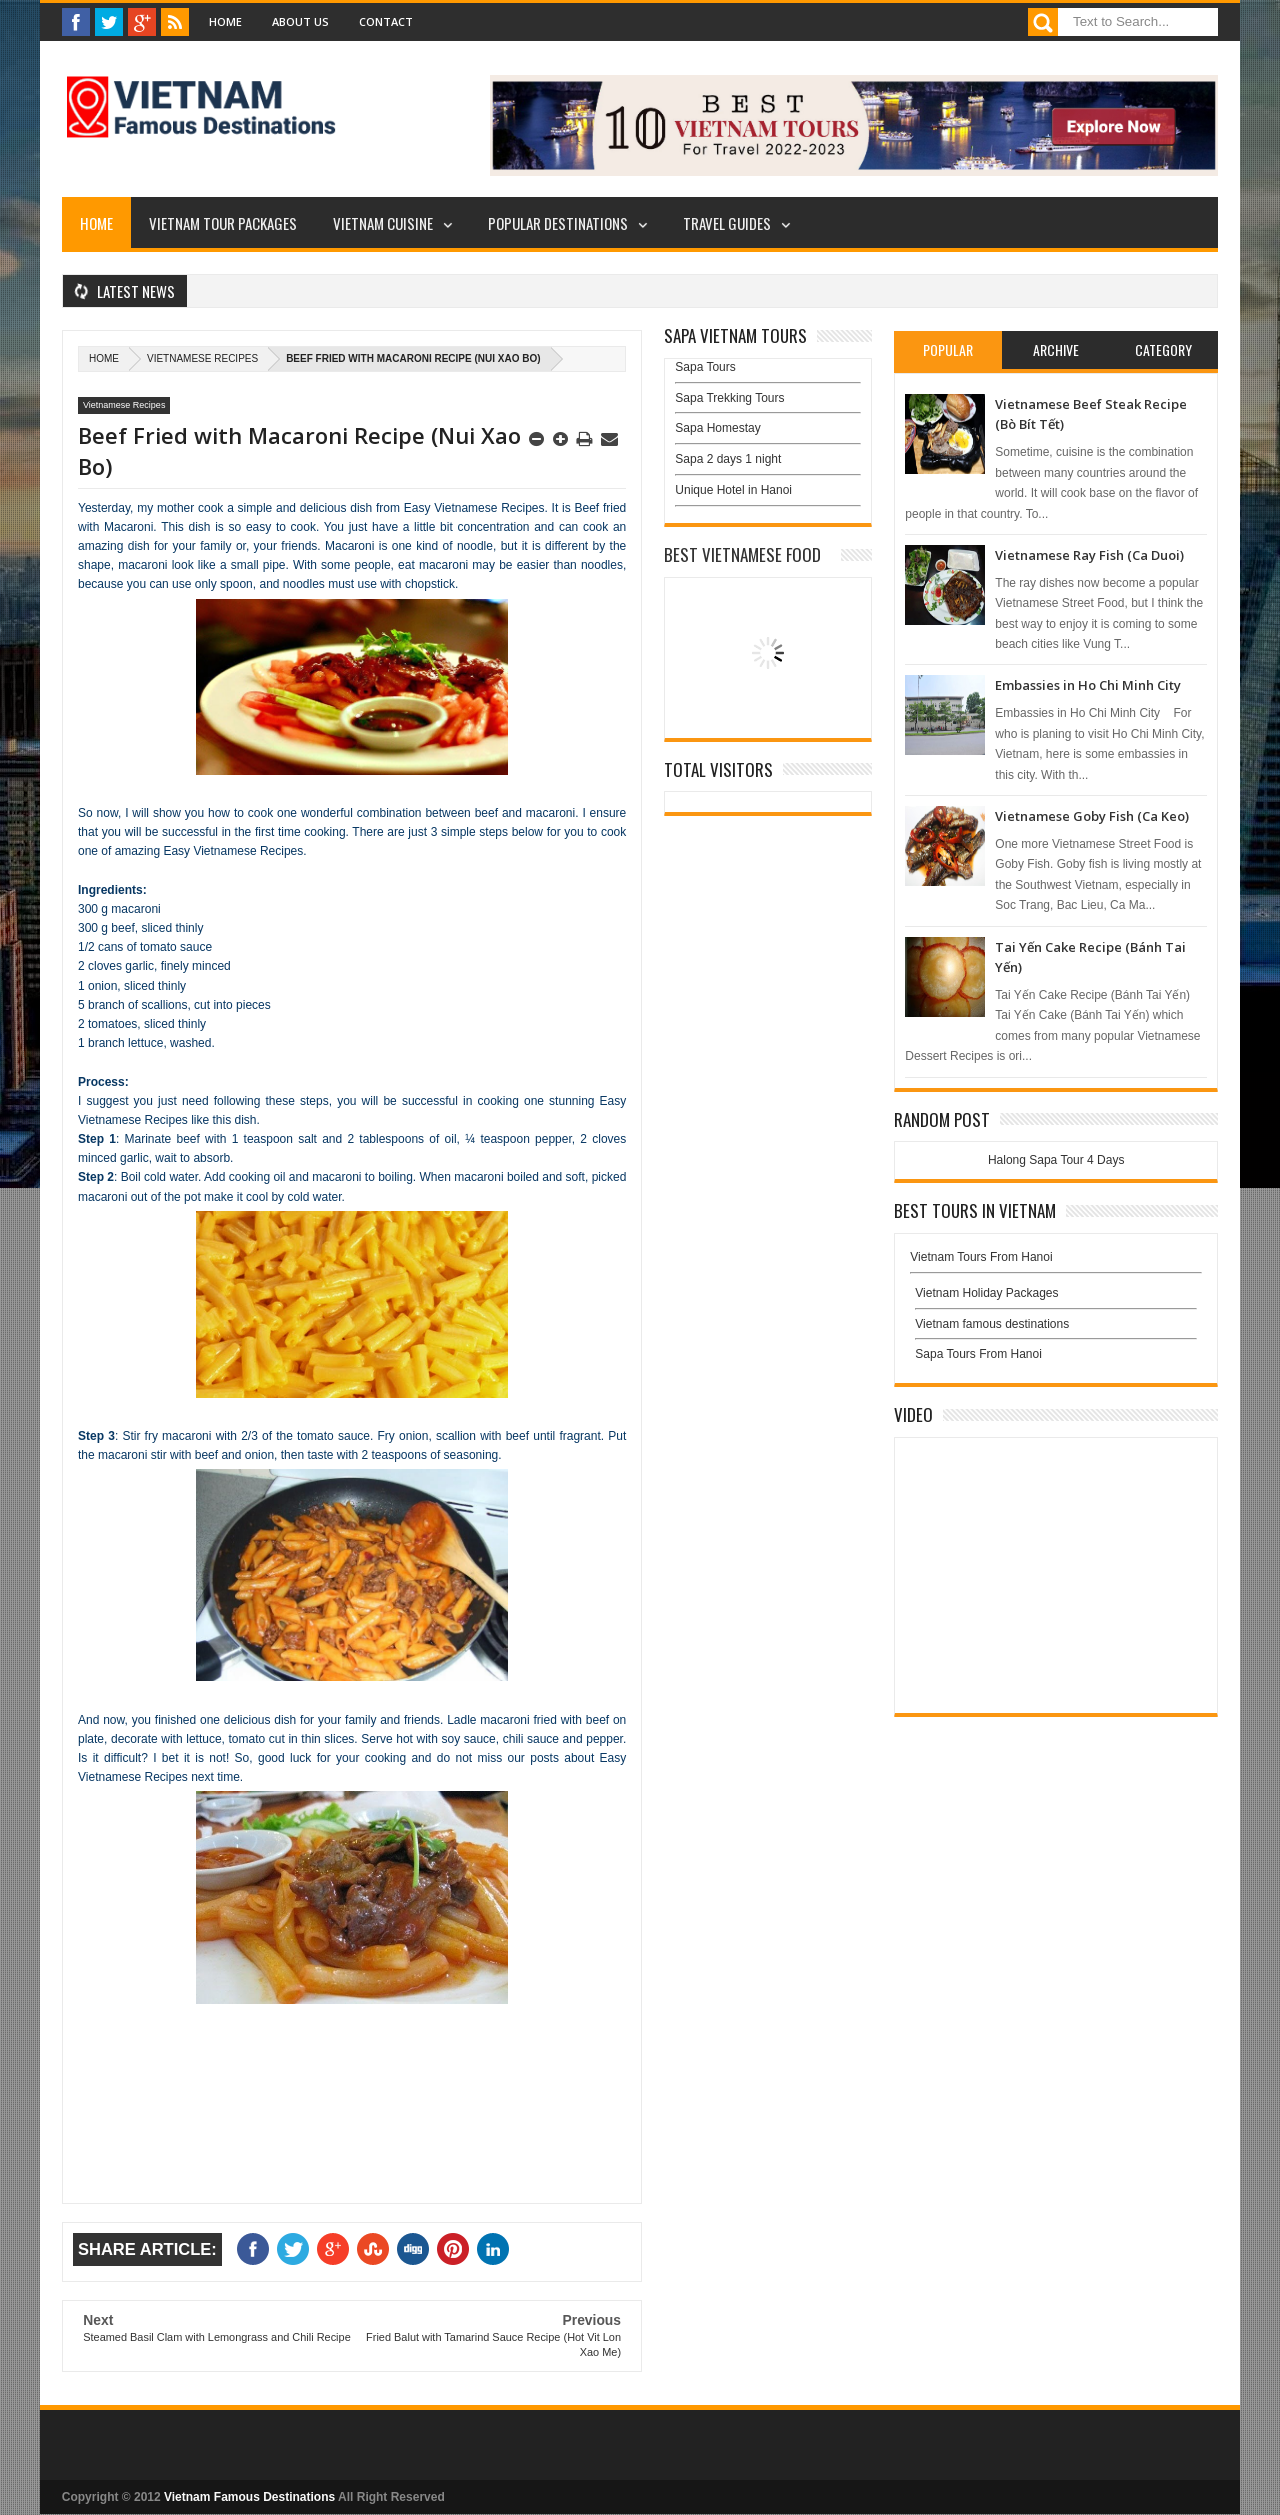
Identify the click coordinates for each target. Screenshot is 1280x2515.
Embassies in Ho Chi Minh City (1088, 685)
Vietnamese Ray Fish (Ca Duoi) (1089, 555)
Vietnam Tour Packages (223, 223)
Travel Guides (727, 223)
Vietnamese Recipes (202, 358)
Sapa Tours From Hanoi (978, 1354)
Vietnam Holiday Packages (1056, 1298)
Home (225, 21)
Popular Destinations (558, 223)
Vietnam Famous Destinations (249, 2497)
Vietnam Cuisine (383, 223)
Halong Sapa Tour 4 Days (1056, 1160)
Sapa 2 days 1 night (728, 459)
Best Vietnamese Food (742, 554)
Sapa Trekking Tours (729, 398)
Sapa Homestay (717, 428)
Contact (386, 21)
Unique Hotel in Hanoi (733, 490)
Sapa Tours (705, 367)
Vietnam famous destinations (992, 1324)
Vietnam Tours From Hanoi (981, 1257)
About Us (300, 21)
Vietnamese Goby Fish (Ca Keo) (1092, 816)
